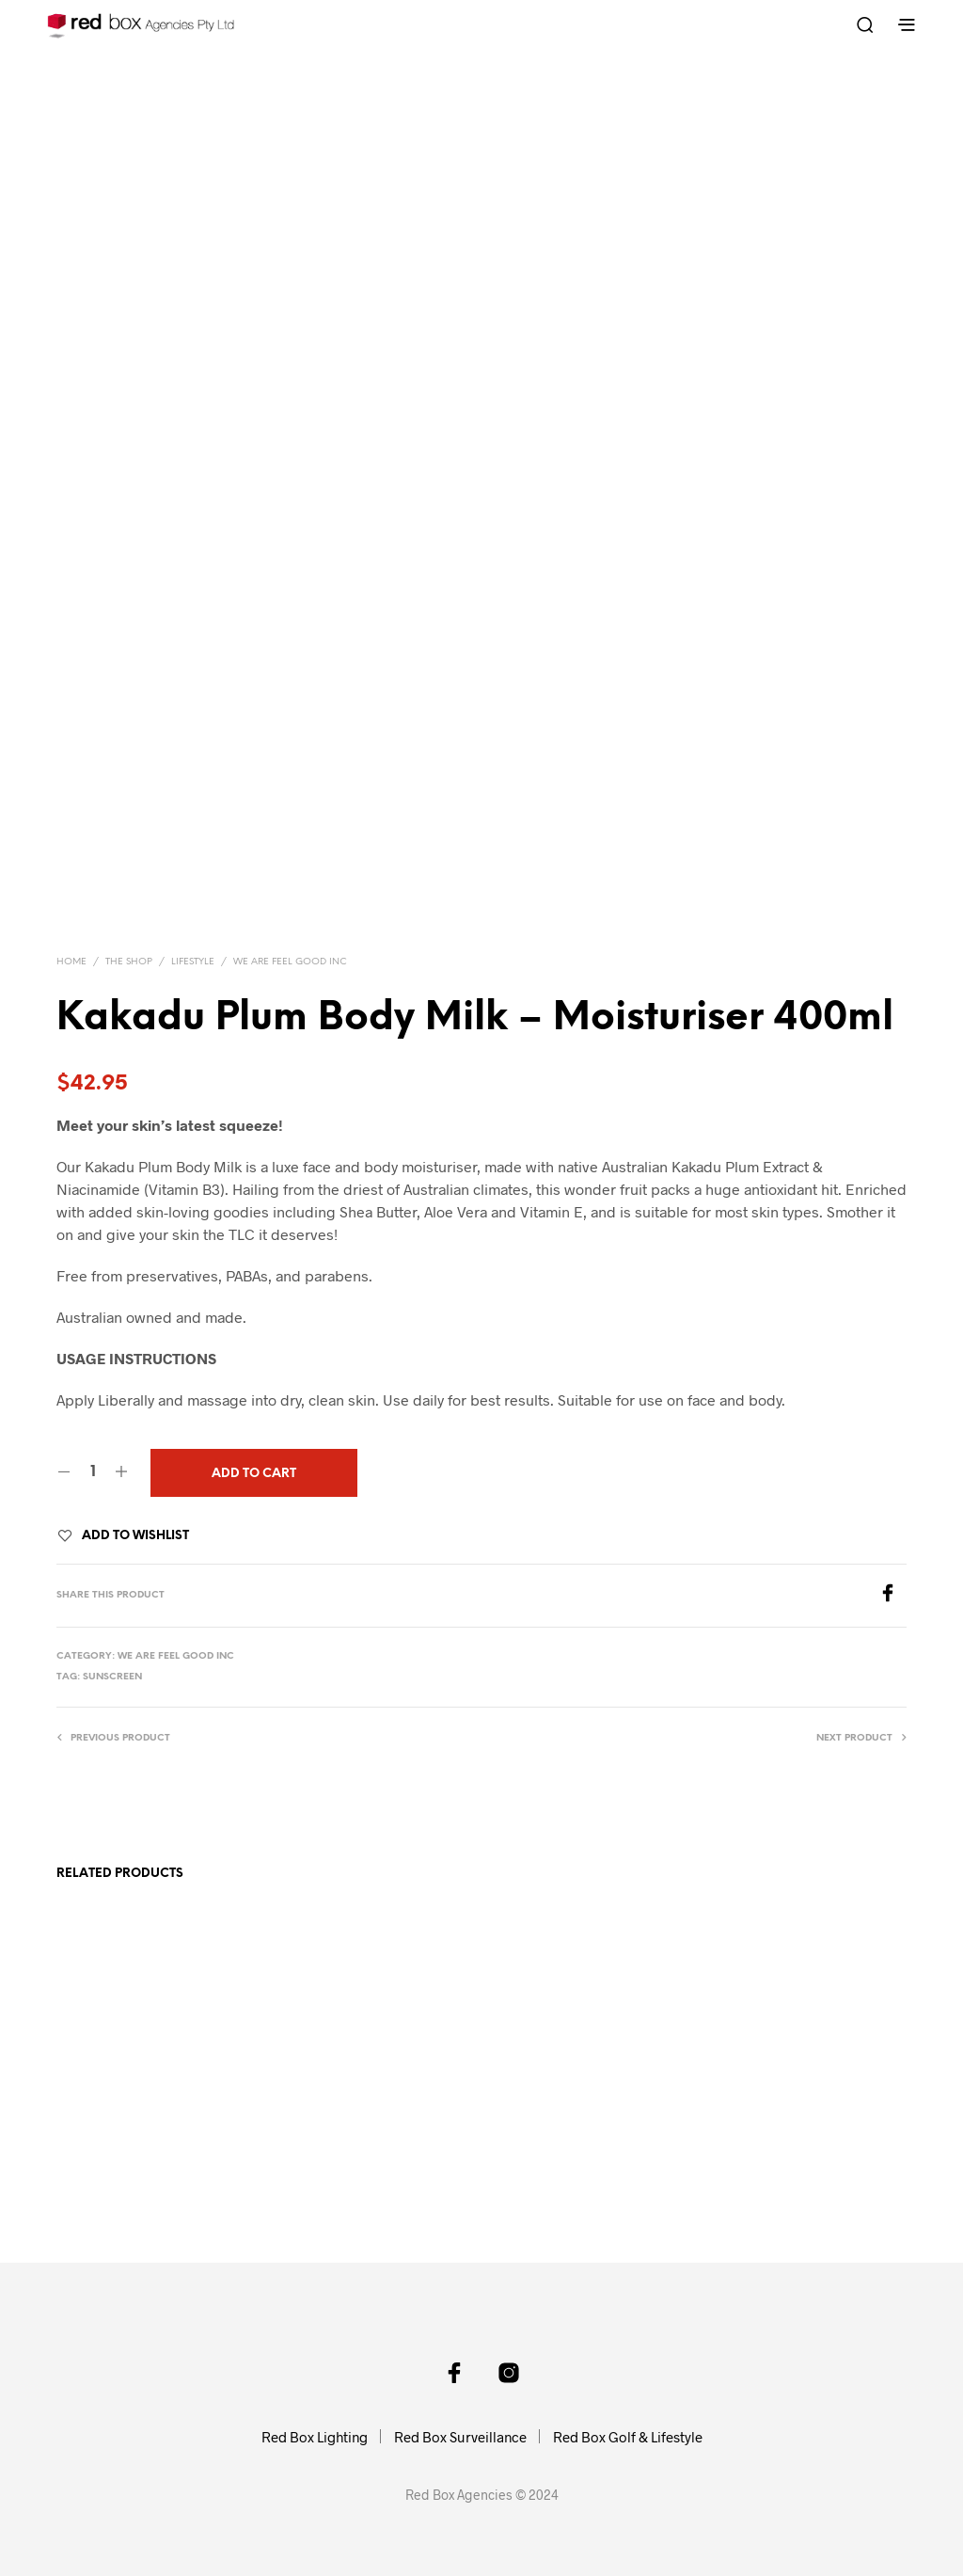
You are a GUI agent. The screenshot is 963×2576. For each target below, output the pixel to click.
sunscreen (112, 1677)
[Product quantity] (92, 1472)
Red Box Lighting (314, 2436)
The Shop (128, 962)
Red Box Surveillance (460, 2436)
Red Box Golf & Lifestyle (628, 2436)
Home (71, 962)
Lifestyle (192, 962)
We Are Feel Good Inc (290, 962)
